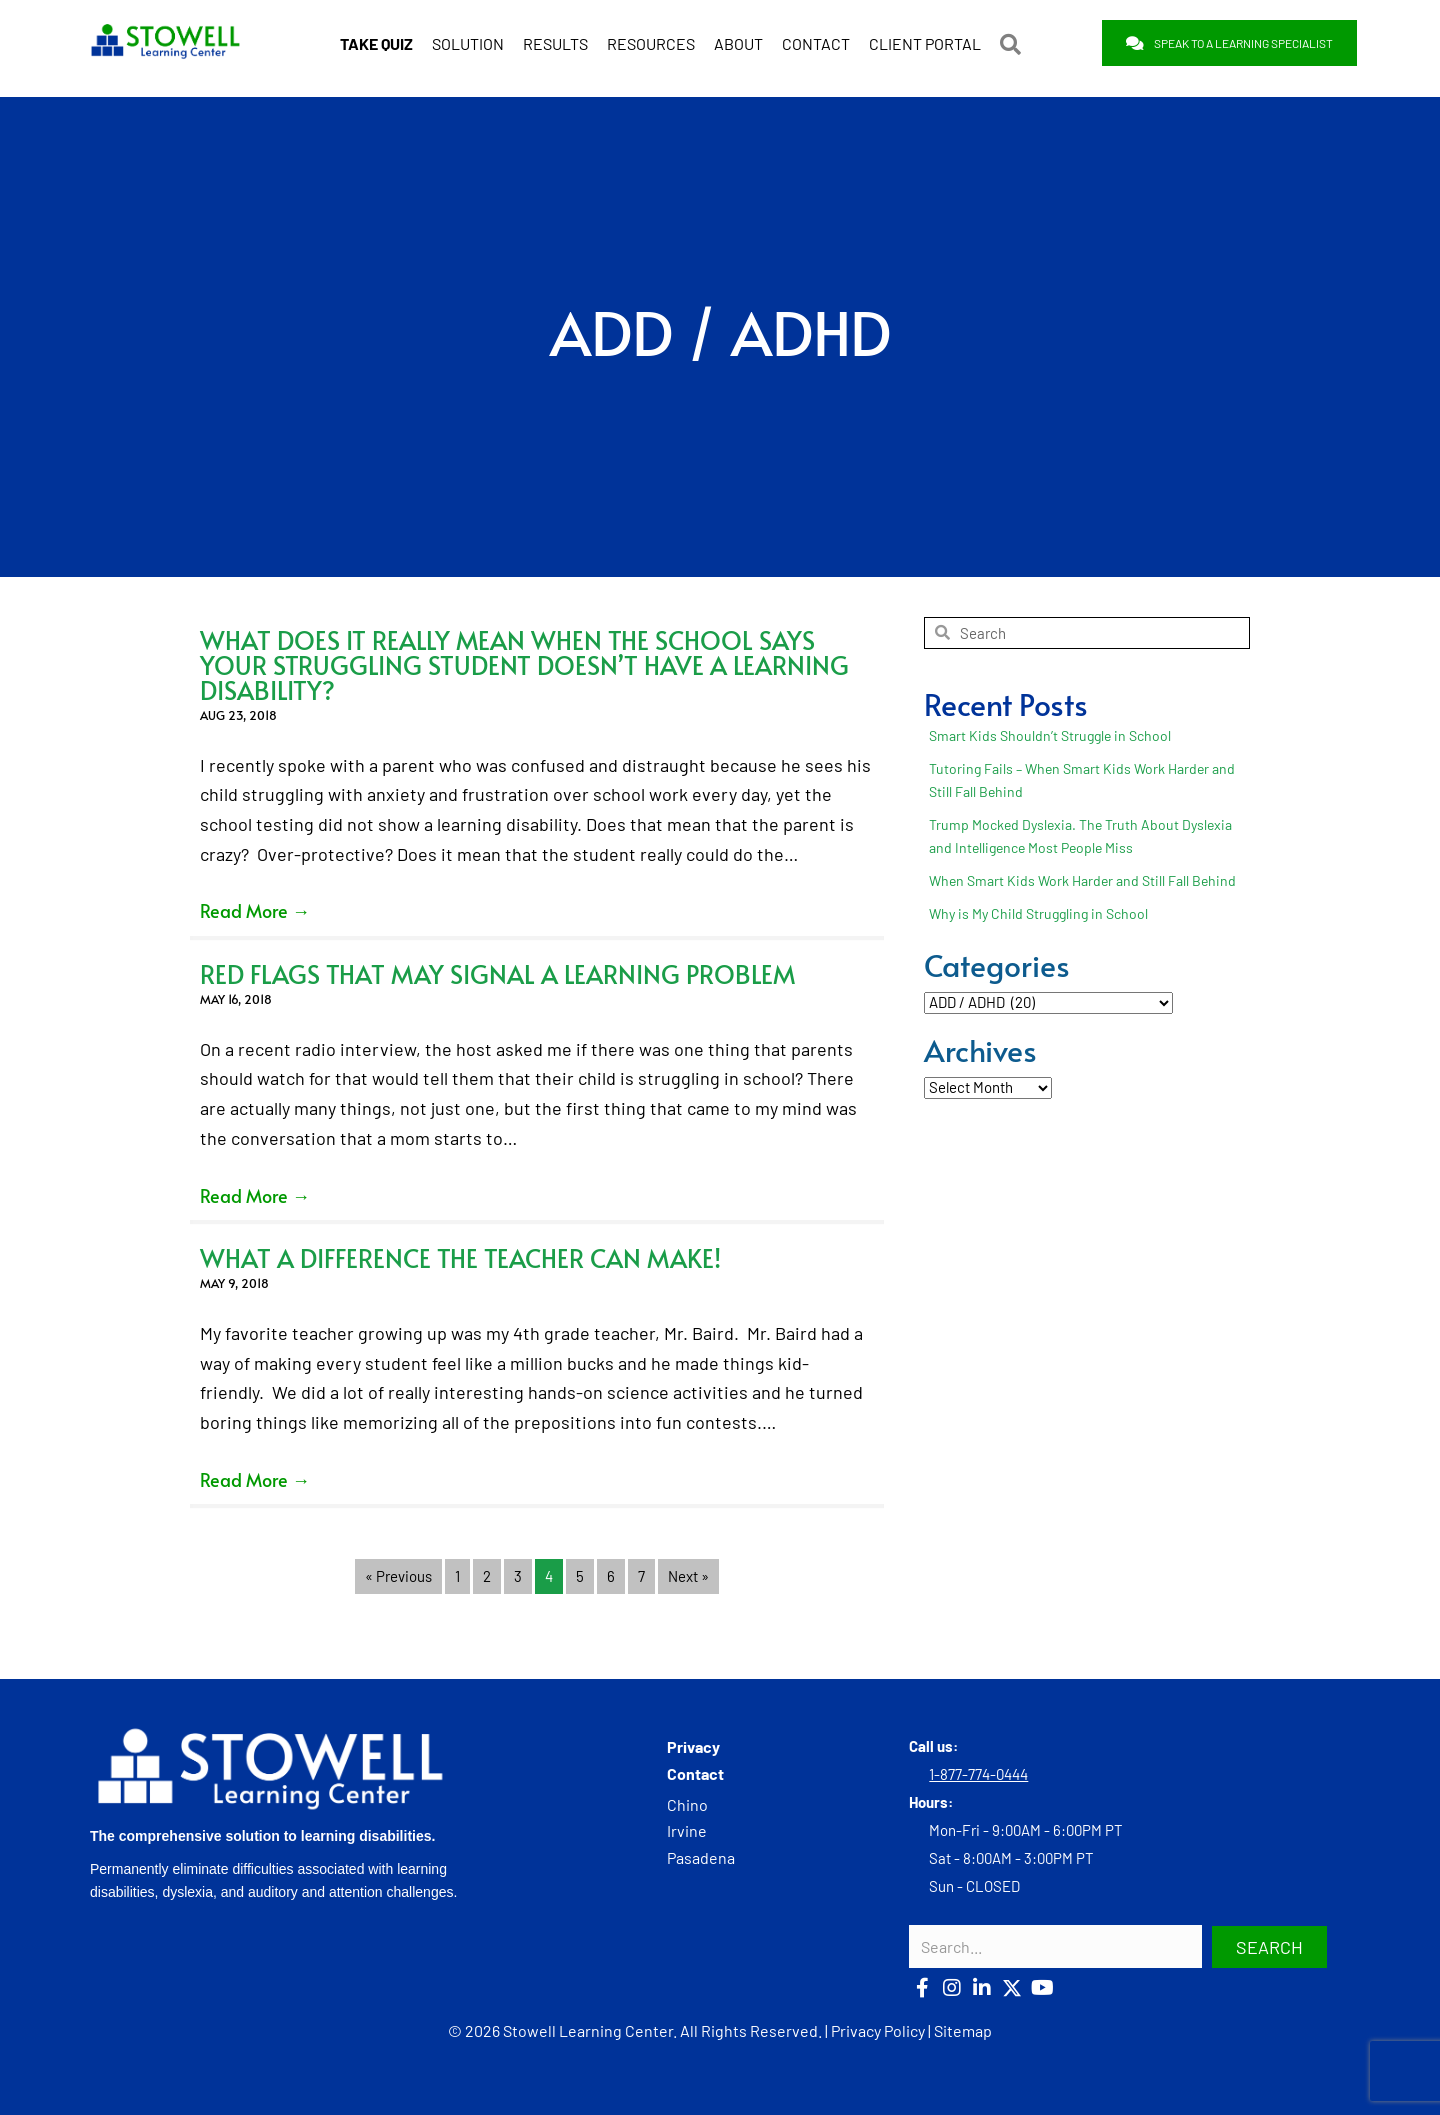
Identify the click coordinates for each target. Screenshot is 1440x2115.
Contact (695, 1773)
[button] (1014, 44)
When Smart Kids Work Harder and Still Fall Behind (1082, 880)
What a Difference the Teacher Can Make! (460, 1257)
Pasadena (701, 1857)
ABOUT (738, 43)
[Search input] (1055, 1946)
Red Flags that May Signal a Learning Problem (497, 973)
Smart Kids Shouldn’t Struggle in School (1050, 735)
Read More (255, 910)
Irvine (687, 1830)
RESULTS (555, 43)
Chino (687, 1804)
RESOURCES (651, 43)
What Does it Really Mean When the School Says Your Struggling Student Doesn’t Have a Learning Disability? (524, 664)
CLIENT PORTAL (925, 43)
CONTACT (816, 43)
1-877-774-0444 (978, 1774)
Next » (688, 1576)
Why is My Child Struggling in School (1038, 913)
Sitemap (963, 2030)
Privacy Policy (878, 2030)
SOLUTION (468, 43)
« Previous (398, 1576)
